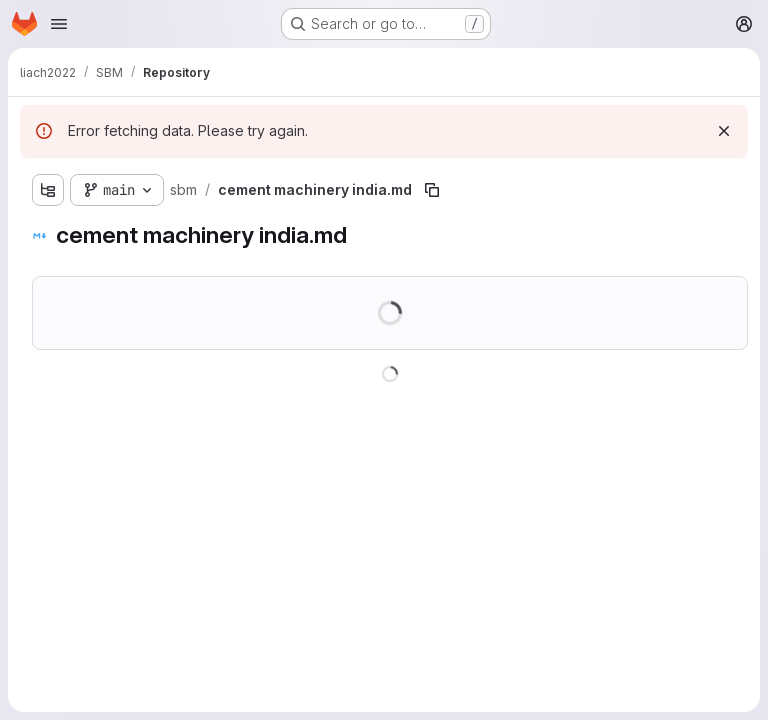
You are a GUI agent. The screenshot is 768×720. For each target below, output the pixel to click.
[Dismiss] (724, 131)
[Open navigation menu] (59, 24)
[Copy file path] (432, 190)
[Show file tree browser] (48, 190)
